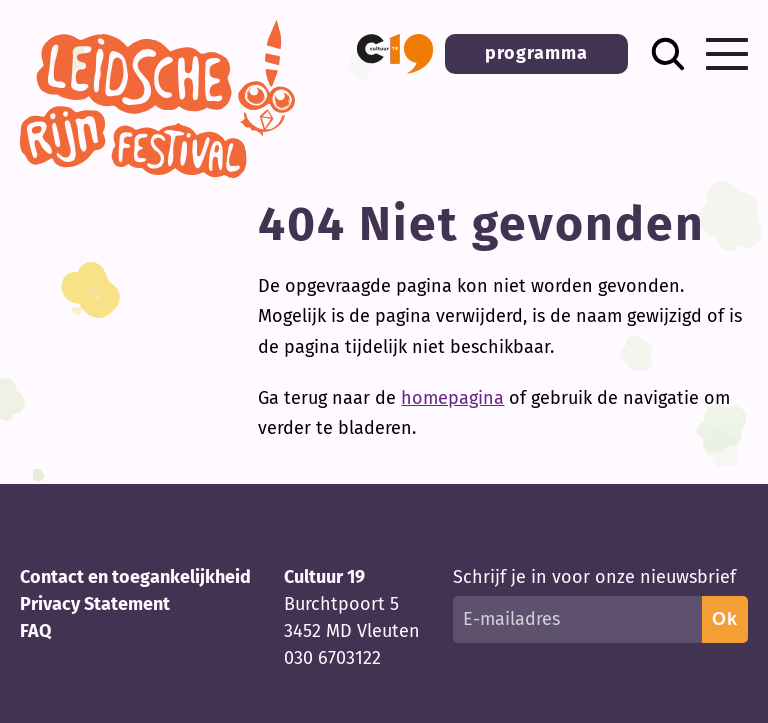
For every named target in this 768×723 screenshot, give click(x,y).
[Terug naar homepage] (157, 172)
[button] (395, 54)
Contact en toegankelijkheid (135, 577)
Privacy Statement (95, 604)
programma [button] (536, 53)
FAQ (35, 631)
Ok (725, 619)
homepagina (452, 398)
